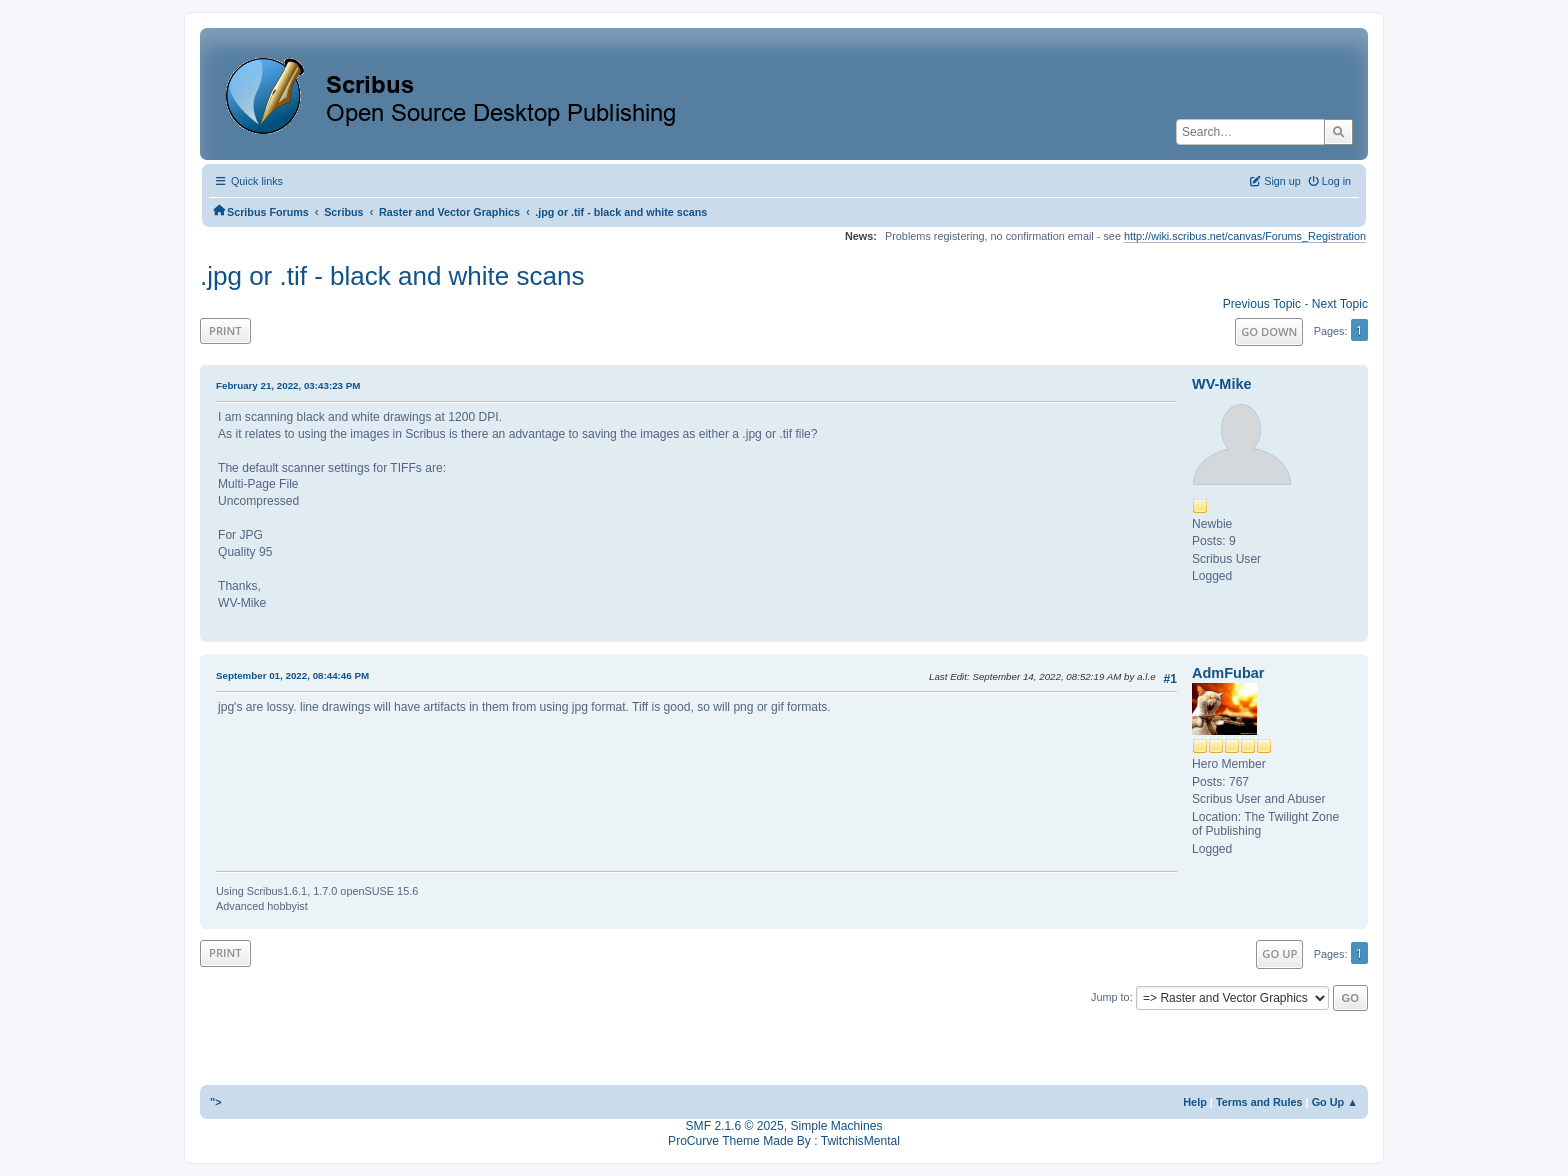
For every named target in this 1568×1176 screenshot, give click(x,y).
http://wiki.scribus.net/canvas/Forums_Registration (1245, 236)
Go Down (1269, 331)
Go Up (1279, 953)
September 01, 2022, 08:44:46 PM (292, 675)
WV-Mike (1222, 384)
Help (1195, 1102)
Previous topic (1262, 304)
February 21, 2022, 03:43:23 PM (288, 385)
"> (216, 1102)
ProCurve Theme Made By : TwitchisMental (784, 1141)
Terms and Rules (1259, 1102)
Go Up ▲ (1335, 1102)
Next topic (1340, 304)
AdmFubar (1228, 673)
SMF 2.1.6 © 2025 (735, 1126)
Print (225, 330)
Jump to (1110, 997)
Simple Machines (836, 1126)
